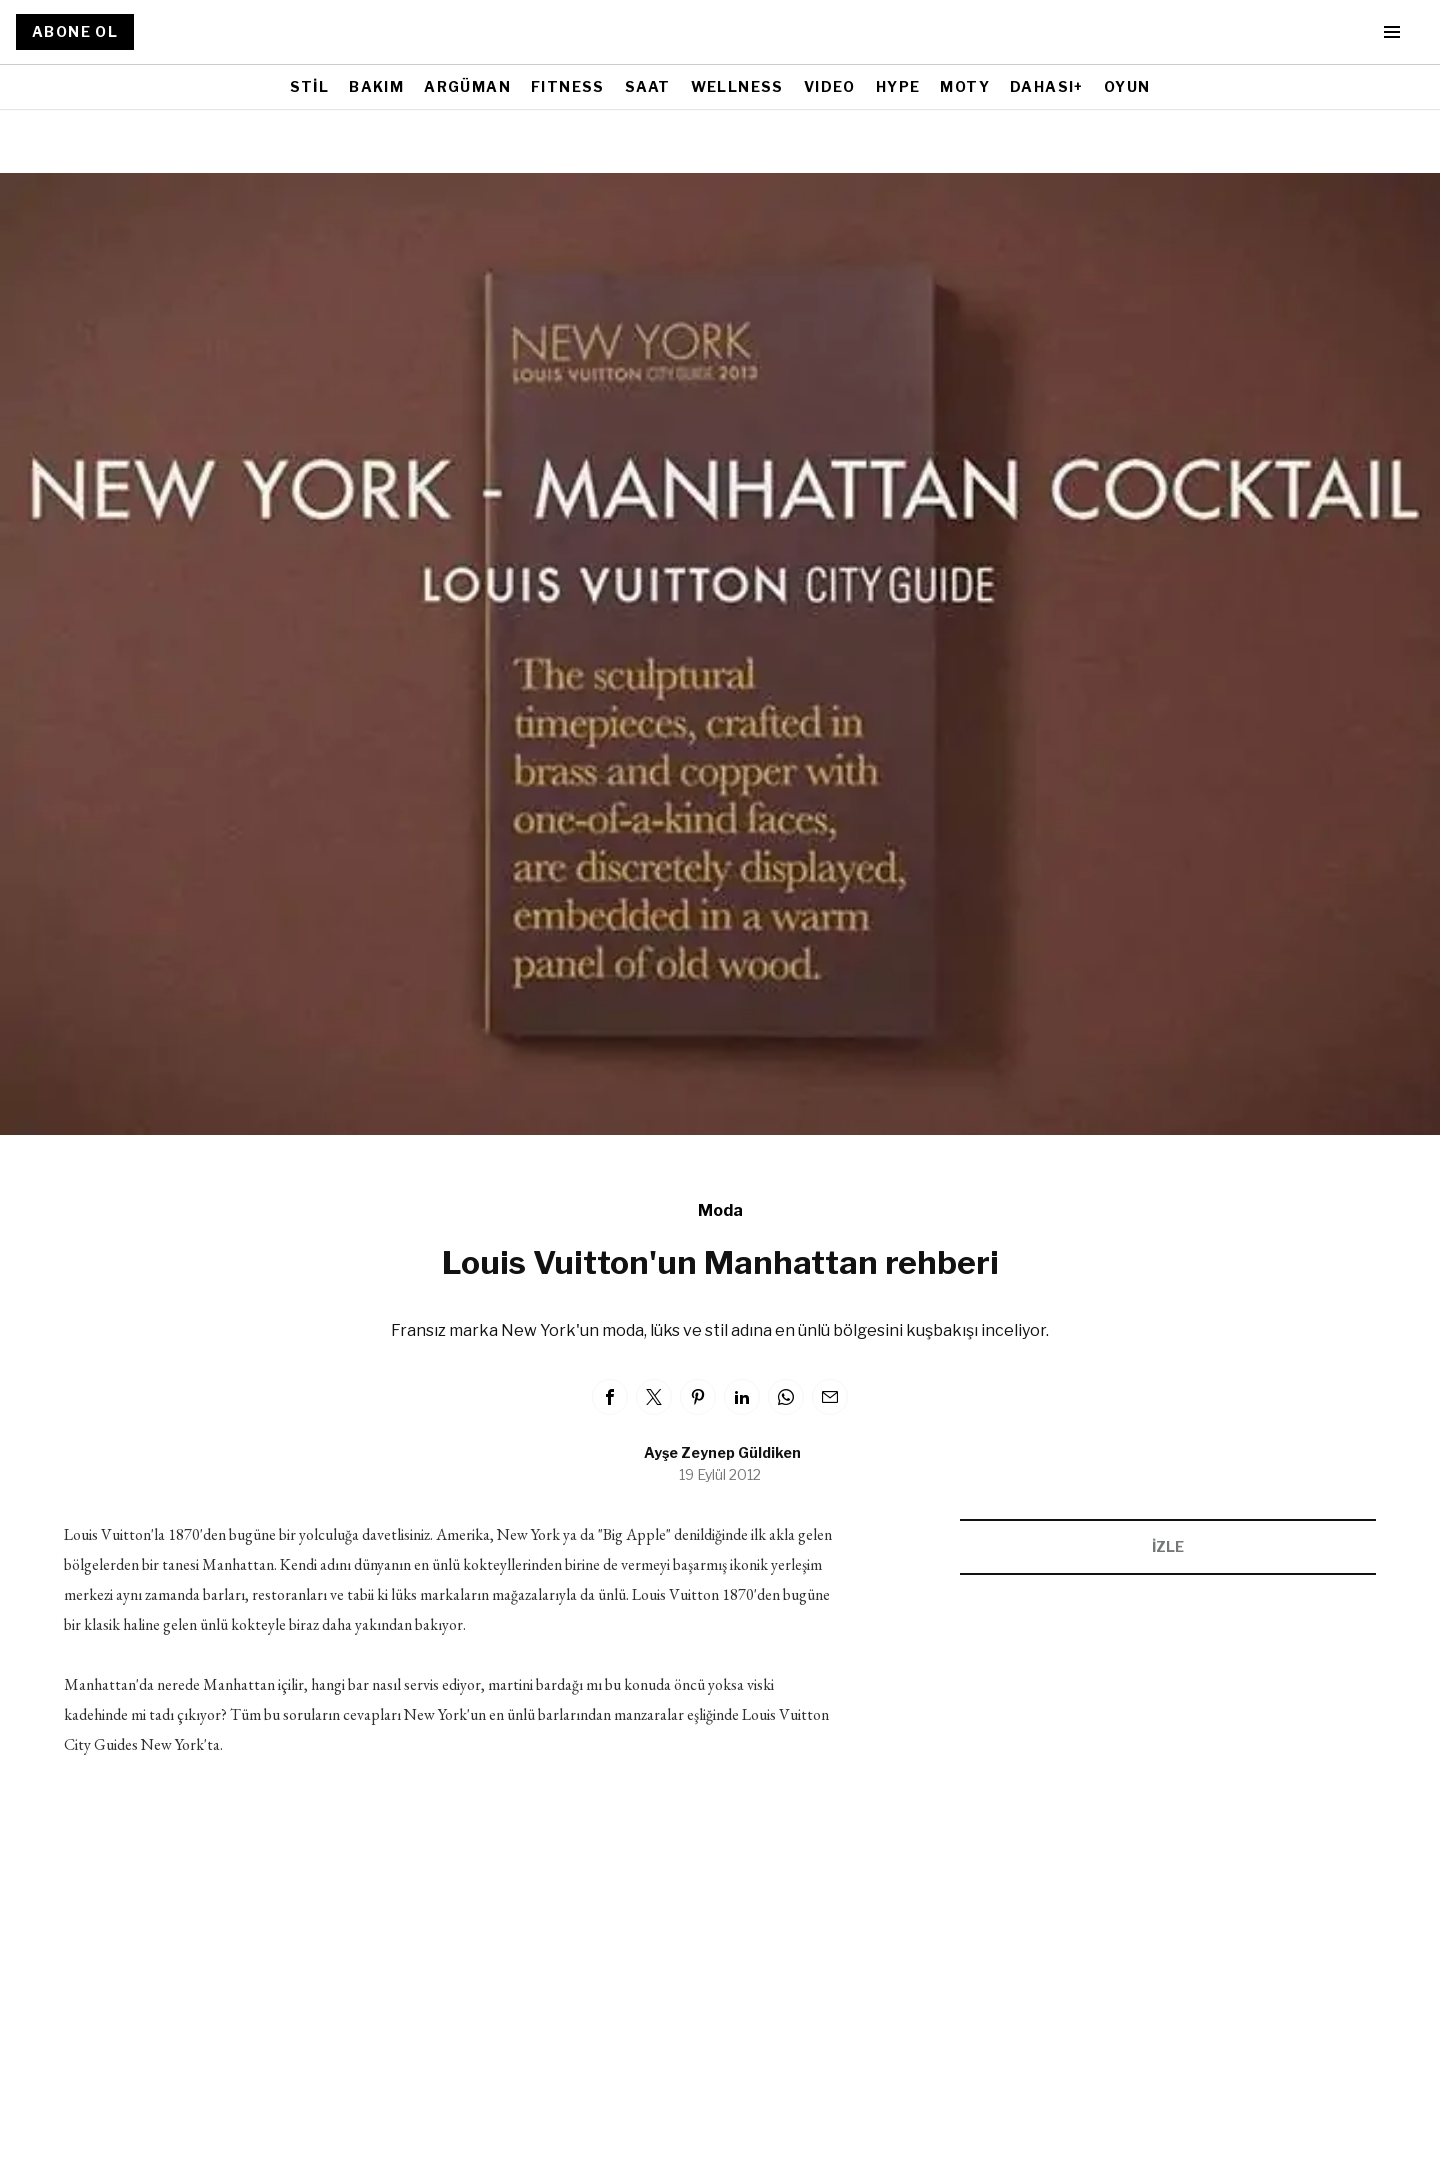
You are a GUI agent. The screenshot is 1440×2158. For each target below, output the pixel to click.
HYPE (898, 86)
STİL (310, 86)
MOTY (965, 86)
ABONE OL (75, 31)
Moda (720, 1210)
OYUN (1127, 86)
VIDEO (830, 86)
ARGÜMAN (467, 86)
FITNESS (568, 86)
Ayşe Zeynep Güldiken (722, 1452)
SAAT (648, 86)
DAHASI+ (1047, 86)
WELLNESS (737, 86)
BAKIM (376, 86)
